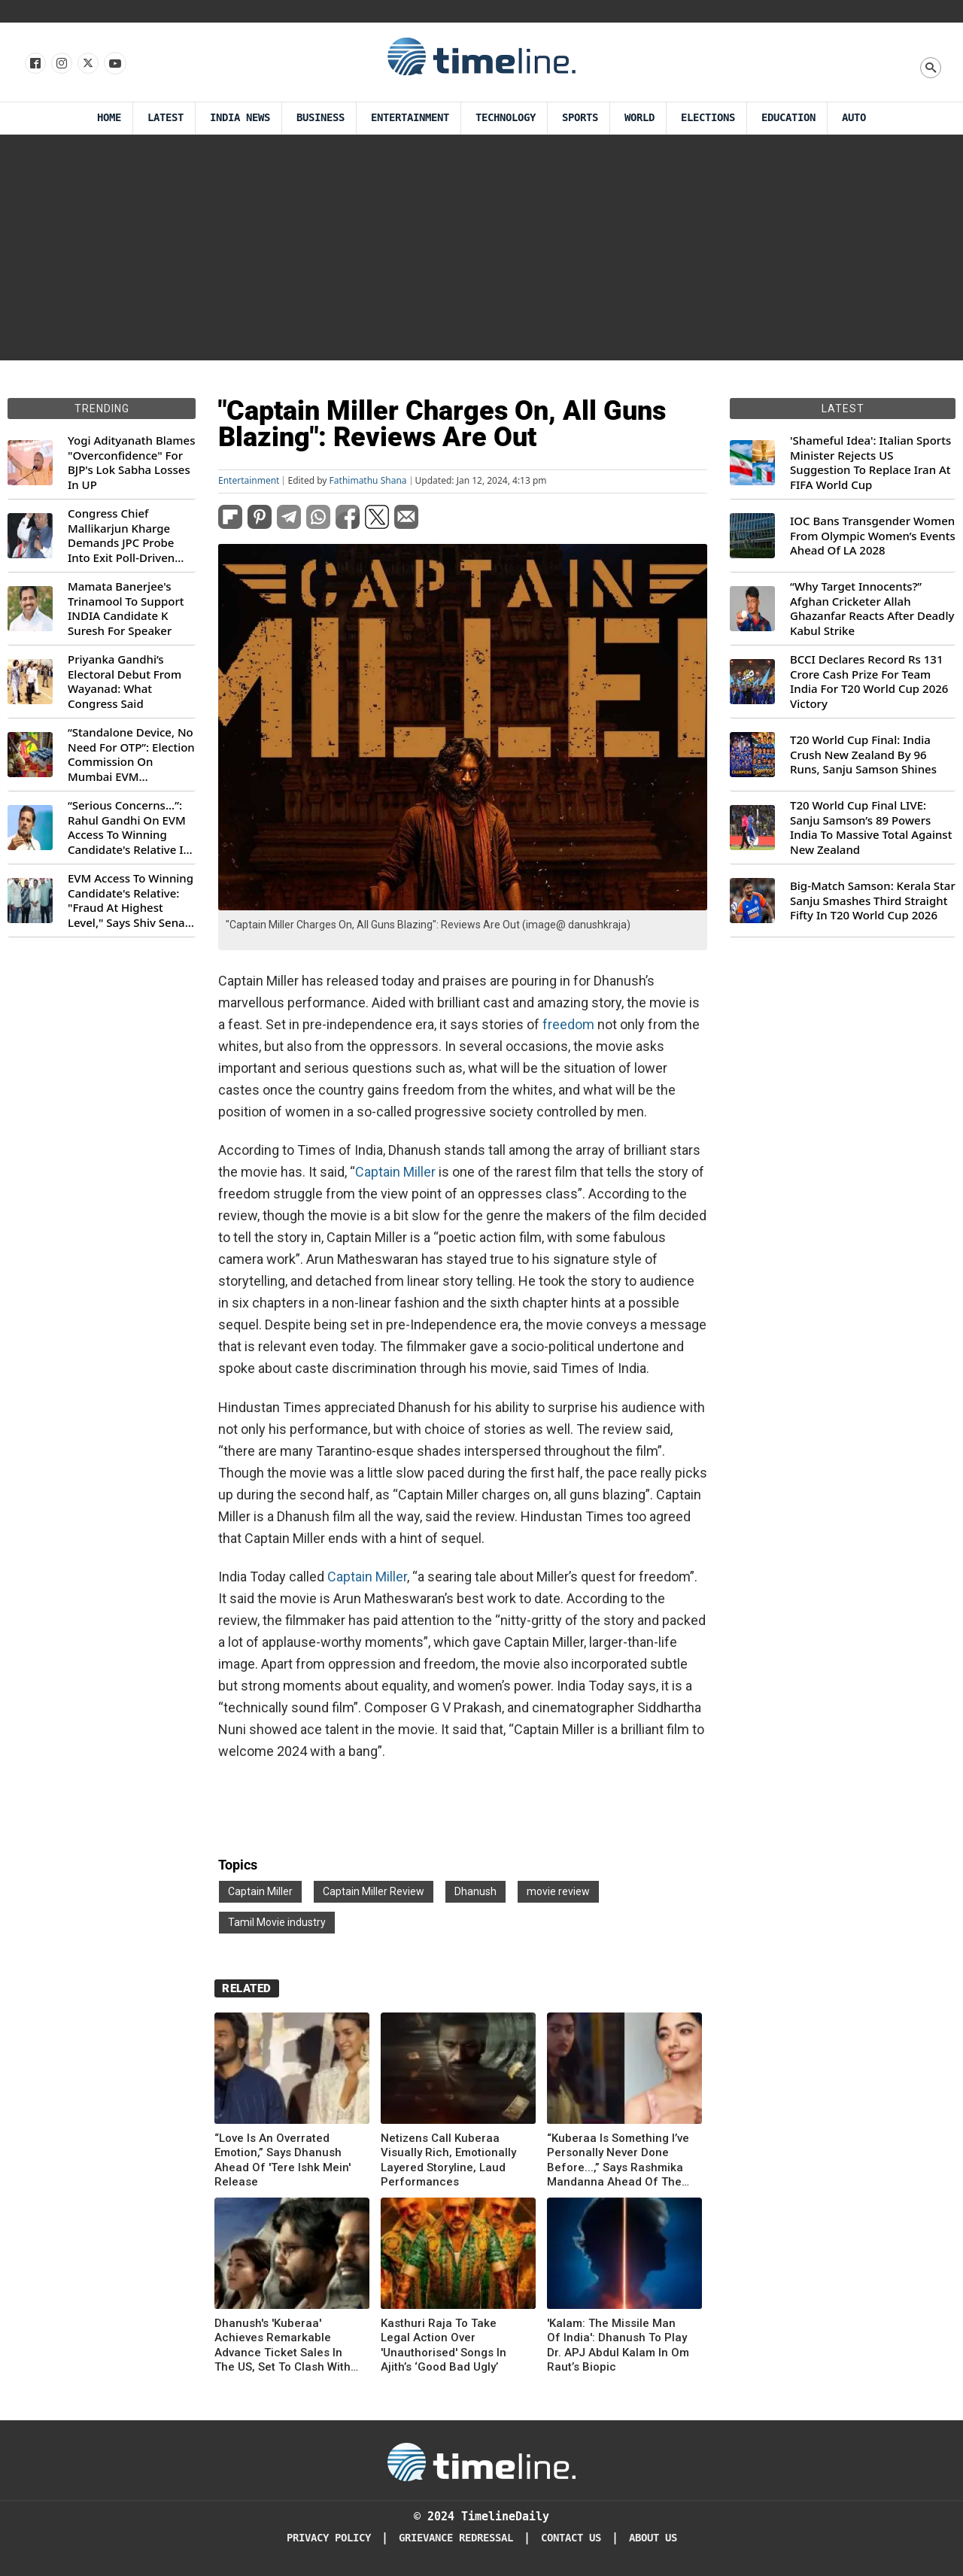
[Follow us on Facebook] (34, 64)
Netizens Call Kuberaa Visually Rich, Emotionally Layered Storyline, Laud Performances (448, 2160)
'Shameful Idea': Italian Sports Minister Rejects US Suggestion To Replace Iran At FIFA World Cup (870, 462)
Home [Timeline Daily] (109, 118)
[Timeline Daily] (481, 2461)
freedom (568, 1024)
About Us (653, 2538)
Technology (505, 118)
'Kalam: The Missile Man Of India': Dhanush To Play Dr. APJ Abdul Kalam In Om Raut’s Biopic (618, 2345)
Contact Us (571, 2538)
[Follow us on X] (87, 64)
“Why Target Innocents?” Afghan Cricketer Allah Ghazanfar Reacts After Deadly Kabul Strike (872, 608)
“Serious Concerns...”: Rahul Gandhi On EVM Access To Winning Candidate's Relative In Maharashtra (129, 827)
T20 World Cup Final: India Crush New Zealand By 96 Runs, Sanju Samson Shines (863, 754)
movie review (558, 1891)
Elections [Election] (708, 118)
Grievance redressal (456, 2538)
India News (240, 118)
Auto (854, 118)
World (639, 118)
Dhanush (475, 1891)
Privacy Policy (329, 2538)
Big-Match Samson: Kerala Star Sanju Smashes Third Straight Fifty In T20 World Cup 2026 (872, 900)
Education (788, 118)
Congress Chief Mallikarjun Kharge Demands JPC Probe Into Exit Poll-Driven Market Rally (121, 535)
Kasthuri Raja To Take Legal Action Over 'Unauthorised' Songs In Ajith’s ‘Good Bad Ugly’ (443, 2345)
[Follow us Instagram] (60, 64)
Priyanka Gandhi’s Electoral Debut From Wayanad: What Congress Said (124, 681)
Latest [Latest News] (165, 118)
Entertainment (410, 118)
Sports (580, 118)
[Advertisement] (481, 247)
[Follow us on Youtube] (114, 64)
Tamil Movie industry (277, 1922)
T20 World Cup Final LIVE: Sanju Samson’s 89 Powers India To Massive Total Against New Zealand (871, 827)
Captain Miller (395, 1172)
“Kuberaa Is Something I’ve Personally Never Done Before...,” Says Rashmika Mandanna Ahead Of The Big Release (618, 2160)
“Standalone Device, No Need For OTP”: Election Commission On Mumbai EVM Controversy (131, 754)
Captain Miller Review (373, 1891)
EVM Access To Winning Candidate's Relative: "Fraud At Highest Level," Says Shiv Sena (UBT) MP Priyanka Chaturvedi (130, 900)
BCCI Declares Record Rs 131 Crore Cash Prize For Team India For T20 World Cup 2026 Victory (869, 681)
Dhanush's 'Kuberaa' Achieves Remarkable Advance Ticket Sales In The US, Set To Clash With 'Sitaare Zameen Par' (282, 2345)
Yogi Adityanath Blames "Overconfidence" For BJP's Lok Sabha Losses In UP (131, 462)
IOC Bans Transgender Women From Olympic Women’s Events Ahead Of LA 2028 (872, 535)
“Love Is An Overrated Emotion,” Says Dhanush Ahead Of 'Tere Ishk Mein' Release (282, 2160)
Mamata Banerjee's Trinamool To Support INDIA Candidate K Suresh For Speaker (126, 608)
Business (320, 118)
